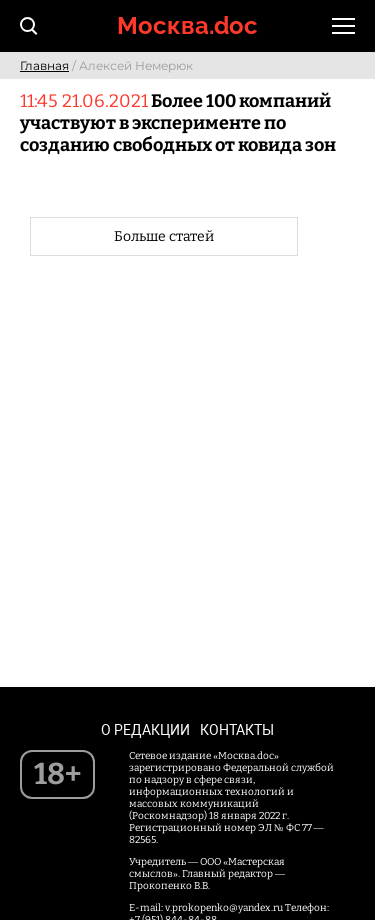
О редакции (145, 730)
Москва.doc (187, 25)
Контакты (237, 730)
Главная (44, 65)
